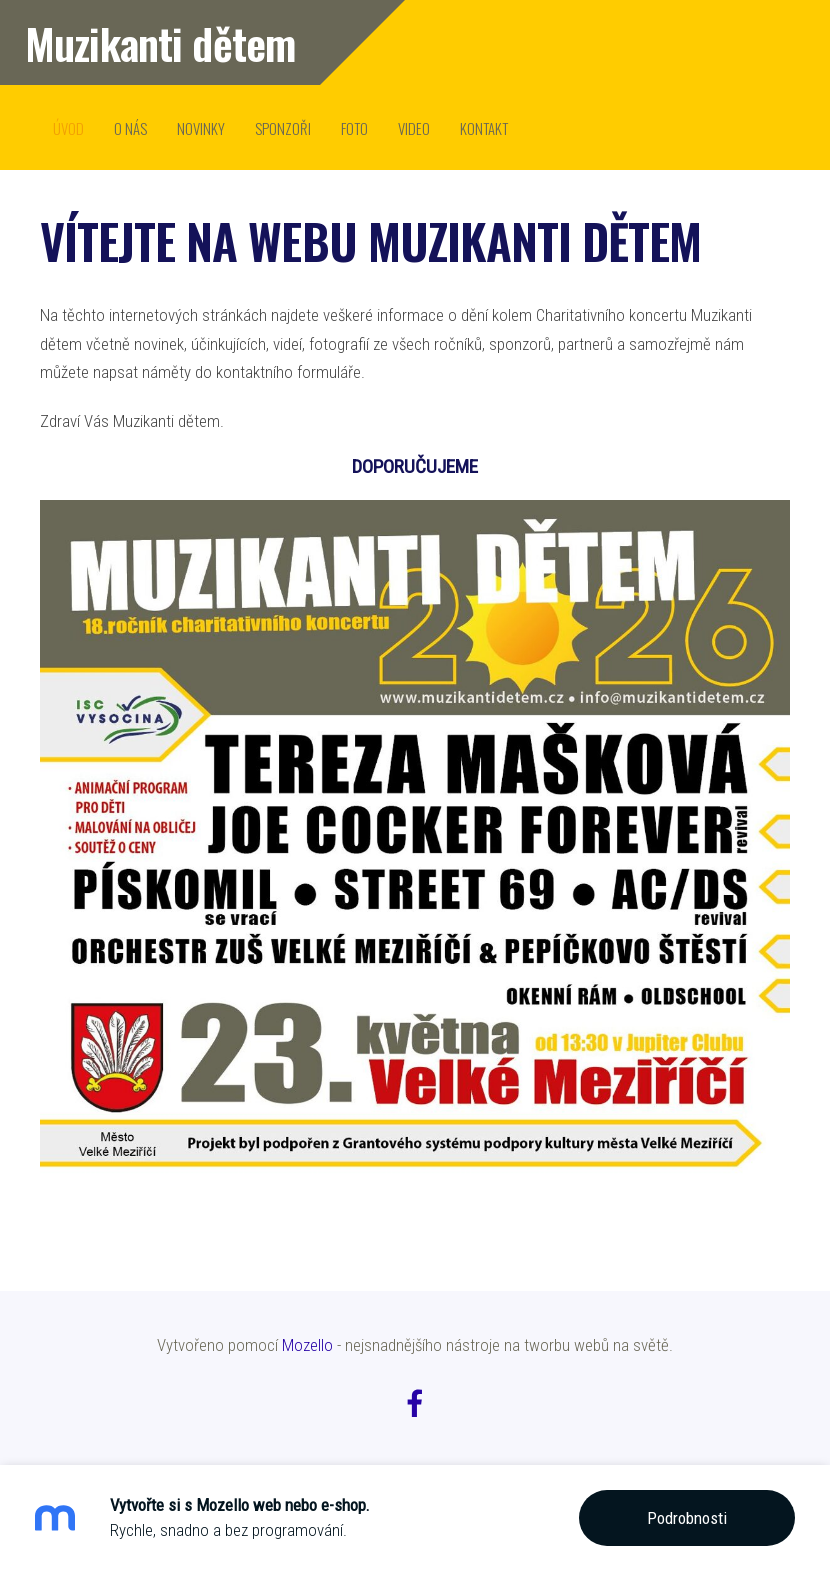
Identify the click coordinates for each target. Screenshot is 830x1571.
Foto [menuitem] (354, 128)
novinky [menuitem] (201, 128)
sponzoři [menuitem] (283, 128)
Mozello (307, 1345)
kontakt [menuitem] (484, 128)
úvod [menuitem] (68, 128)
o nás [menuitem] (130, 128)
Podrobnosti (687, 1518)
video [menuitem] (414, 128)
